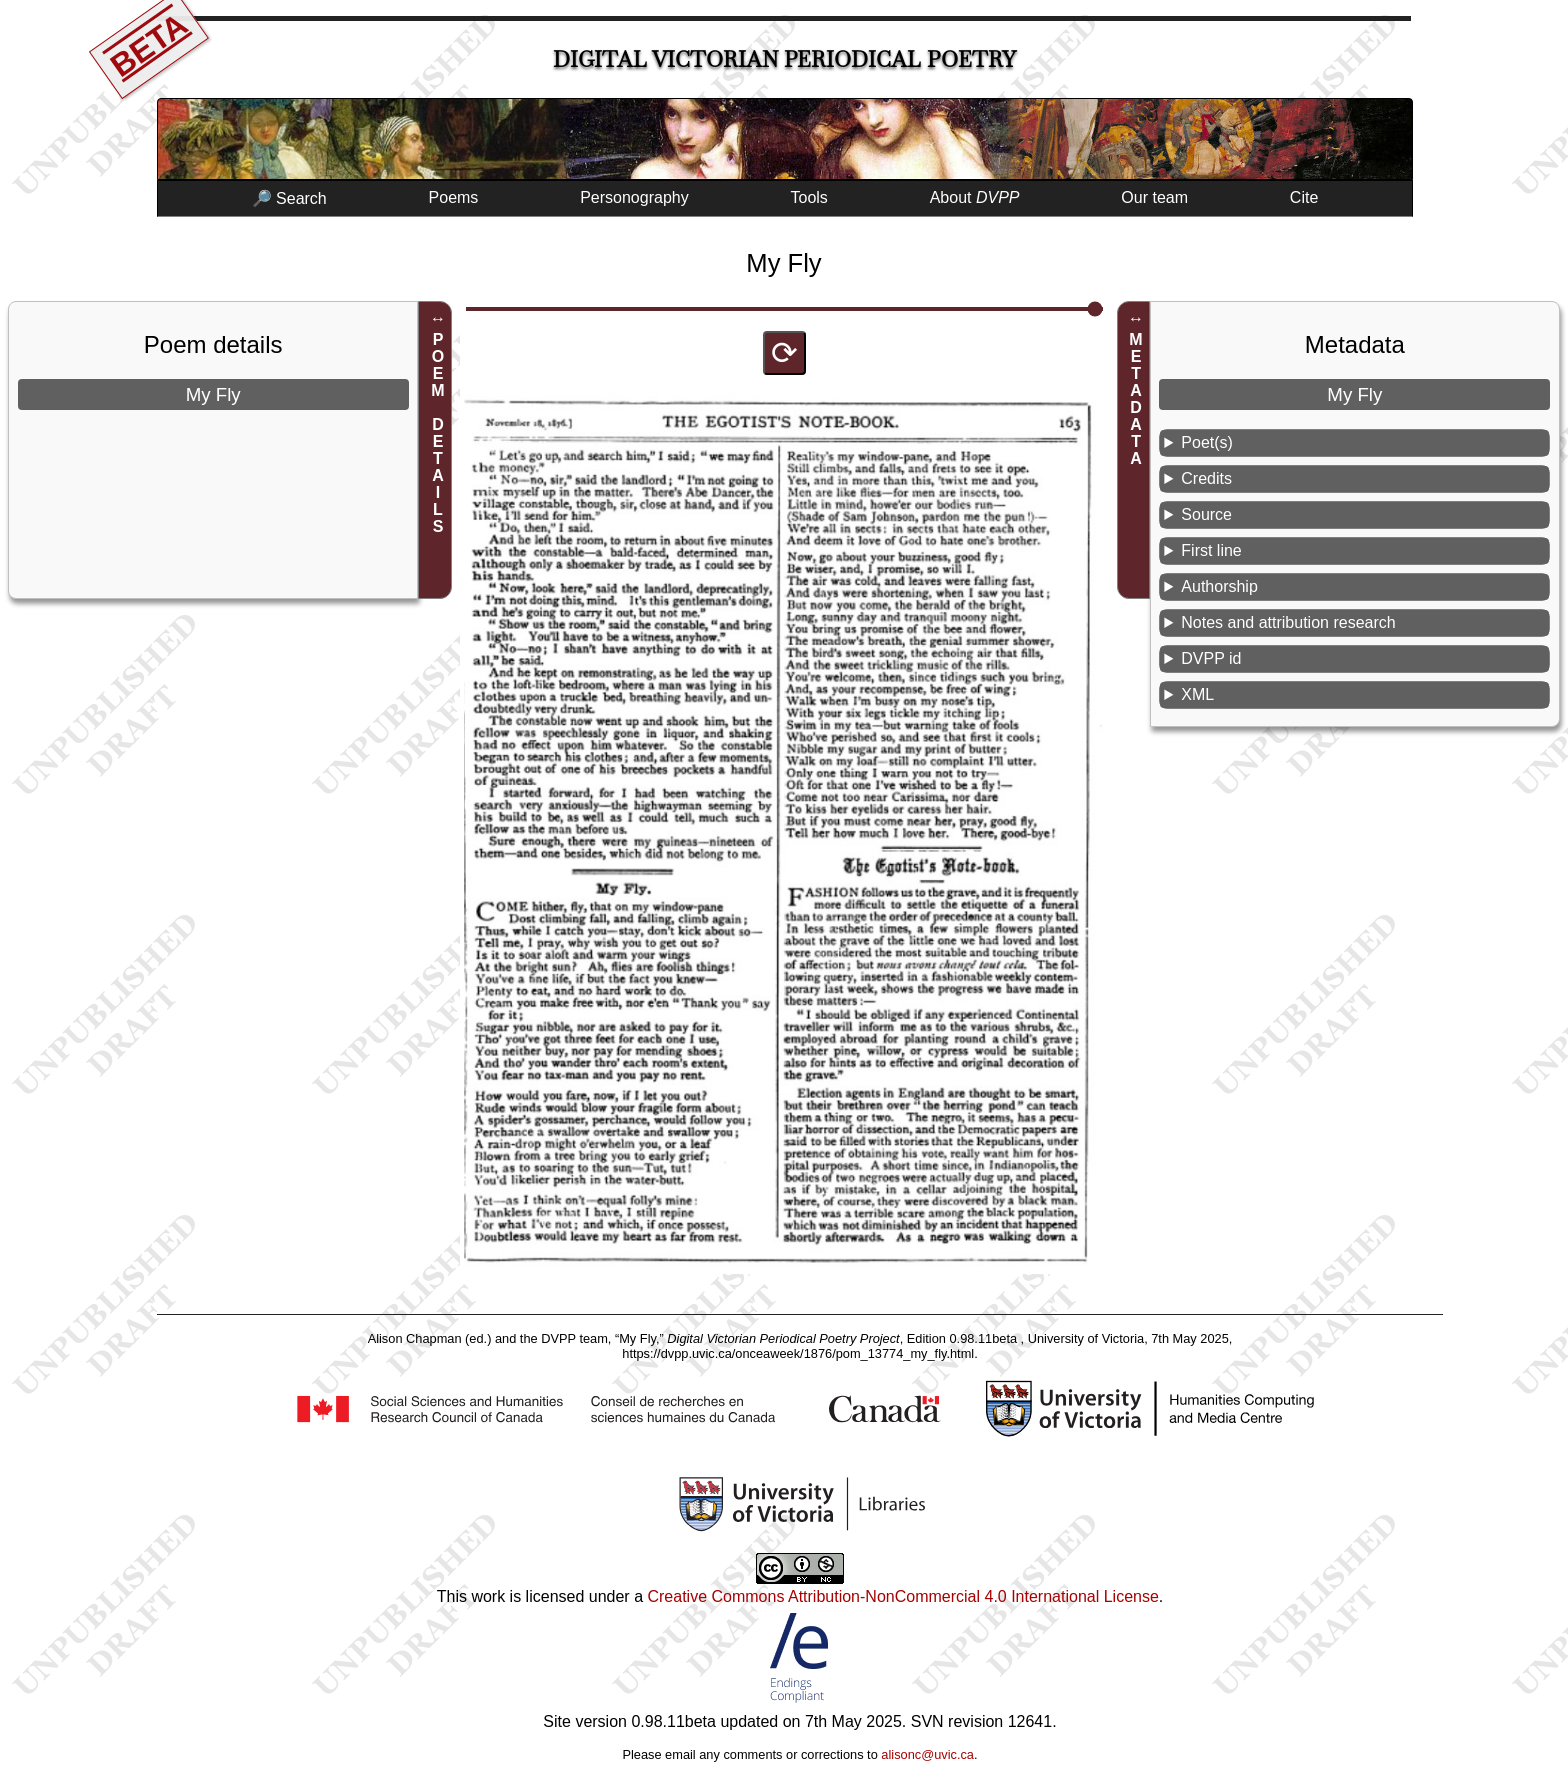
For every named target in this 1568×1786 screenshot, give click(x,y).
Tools (809, 197)
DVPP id (1211, 658)
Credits (1206, 478)
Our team (1154, 197)
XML (1197, 694)
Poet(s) (1207, 442)
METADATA (1136, 399)
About (975, 197)
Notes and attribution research (1288, 622)
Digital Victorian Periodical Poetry (784, 59)
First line (1211, 550)
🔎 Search (289, 198)
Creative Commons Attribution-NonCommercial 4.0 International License (902, 1596)
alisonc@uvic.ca (927, 1754)
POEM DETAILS (438, 433)
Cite (1304, 197)
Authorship (1219, 586)
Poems (454, 197)
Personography (634, 197)
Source (1206, 514)
